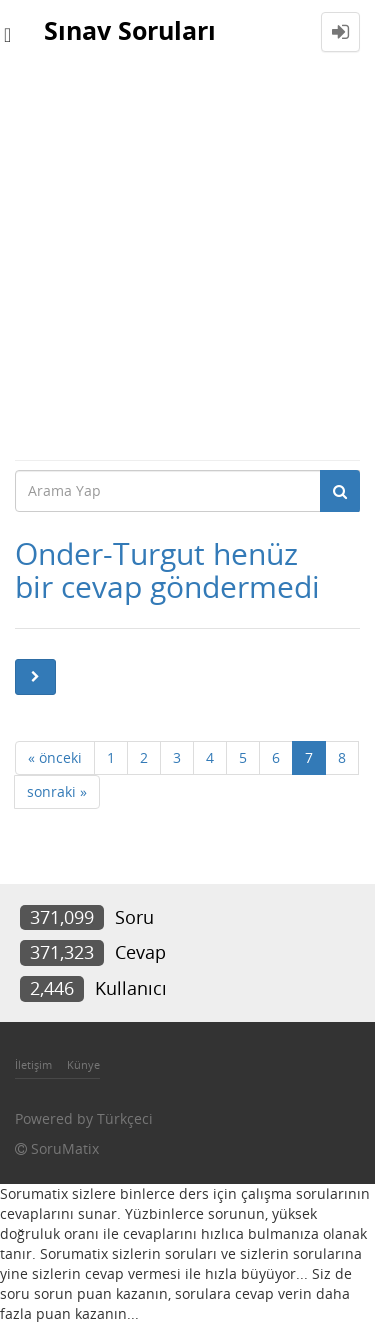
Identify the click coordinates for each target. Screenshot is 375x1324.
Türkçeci (125, 1118)
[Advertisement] (187, 261)
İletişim (33, 1064)
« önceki (55, 757)
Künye (83, 1064)
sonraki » (57, 791)
